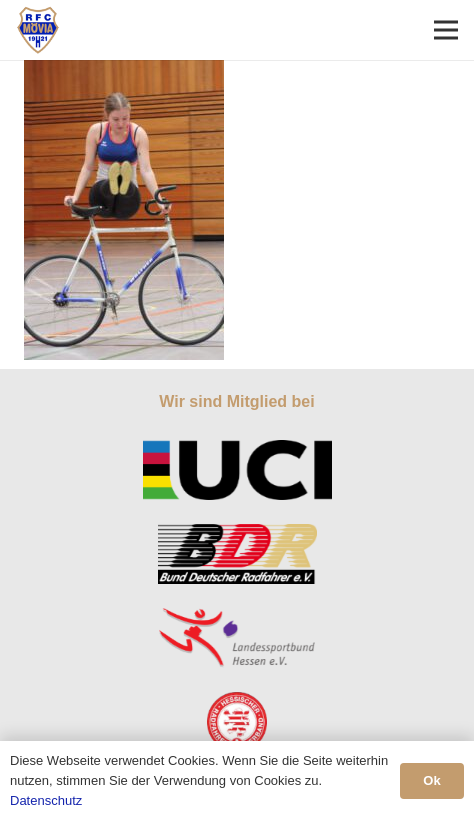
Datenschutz (46, 800)
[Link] (38, 30)
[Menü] (446, 30)
